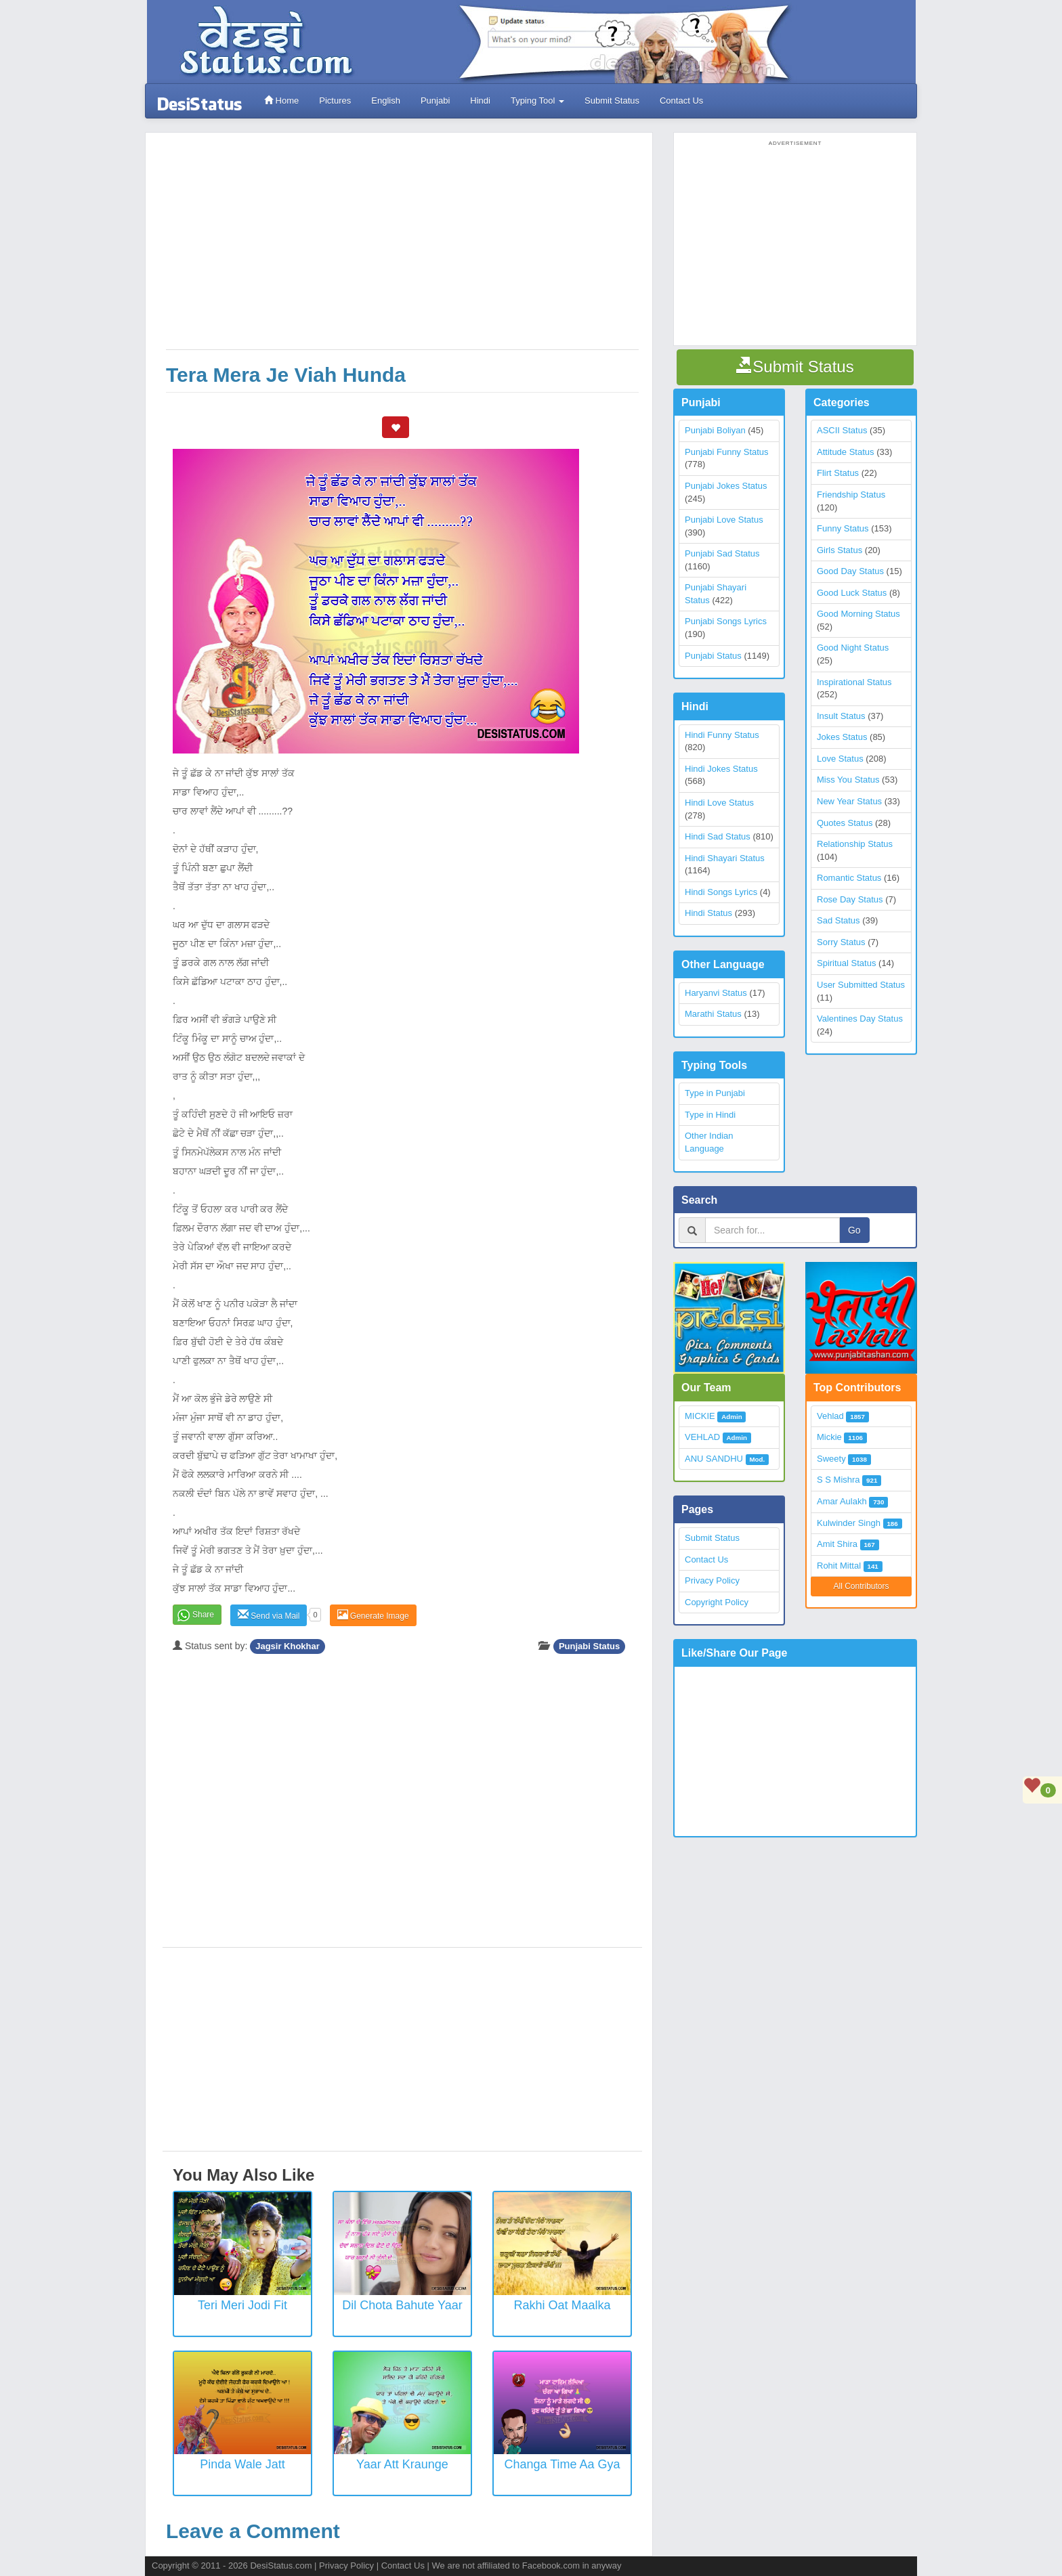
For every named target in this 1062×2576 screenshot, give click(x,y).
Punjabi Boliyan (715, 430)
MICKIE (700, 1416)
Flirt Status (838, 473)
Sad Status (838, 920)
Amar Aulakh (842, 1501)
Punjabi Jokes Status (726, 486)
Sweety (831, 1459)
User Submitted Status (861, 985)
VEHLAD (702, 1437)
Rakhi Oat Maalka (561, 2305)
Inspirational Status (854, 682)
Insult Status (841, 716)
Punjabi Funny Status (727, 452)
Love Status (840, 759)
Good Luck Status (852, 593)
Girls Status (839, 550)
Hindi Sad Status (717, 836)
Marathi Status (713, 1014)
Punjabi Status (589, 1646)
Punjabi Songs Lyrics (726, 621)
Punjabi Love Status (724, 520)
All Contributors (861, 1586)
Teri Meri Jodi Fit (242, 2305)
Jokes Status (842, 737)
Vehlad (830, 1416)
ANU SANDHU (714, 1459)
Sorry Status (841, 942)
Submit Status (612, 100)
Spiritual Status (846, 963)
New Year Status (849, 801)
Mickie (829, 1437)
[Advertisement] (402, 248)
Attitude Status (845, 452)
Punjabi (435, 100)
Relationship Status (855, 844)
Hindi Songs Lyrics (721, 892)
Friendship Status (851, 494)
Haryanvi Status (716, 993)
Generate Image (373, 1615)
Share (203, 1614)
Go (854, 1230)
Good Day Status (850, 571)
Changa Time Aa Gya (562, 2464)
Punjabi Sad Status (722, 553)
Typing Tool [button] (537, 100)
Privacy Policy (712, 1580)
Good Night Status (853, 647)
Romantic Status (849, 878)
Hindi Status (708, 913)
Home (281, 100)
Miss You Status (848, 779)
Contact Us (681, 100)
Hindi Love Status (719, 803)
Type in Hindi (710, 1115)
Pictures (335, 100)
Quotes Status (844, 823)
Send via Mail (268, 1615)
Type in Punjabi (715, 1093)
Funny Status (843, 528)
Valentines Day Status (860, 1018)
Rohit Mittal (839, 1565)
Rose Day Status (850, 899)
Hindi (480, 100)
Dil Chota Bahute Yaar (402, 2305)
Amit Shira (837, 1544)
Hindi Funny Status (722, 735)
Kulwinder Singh (848, 1523)
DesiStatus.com (281, 2565)
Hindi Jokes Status (721, 769)
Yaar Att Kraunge (402, 2464)
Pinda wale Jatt (242, 2464)
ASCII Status (842, 430)
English (385, 100)
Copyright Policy (716, 1602)
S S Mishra (838, 1480)
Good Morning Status (858, 614)
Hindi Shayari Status (725, 858)
